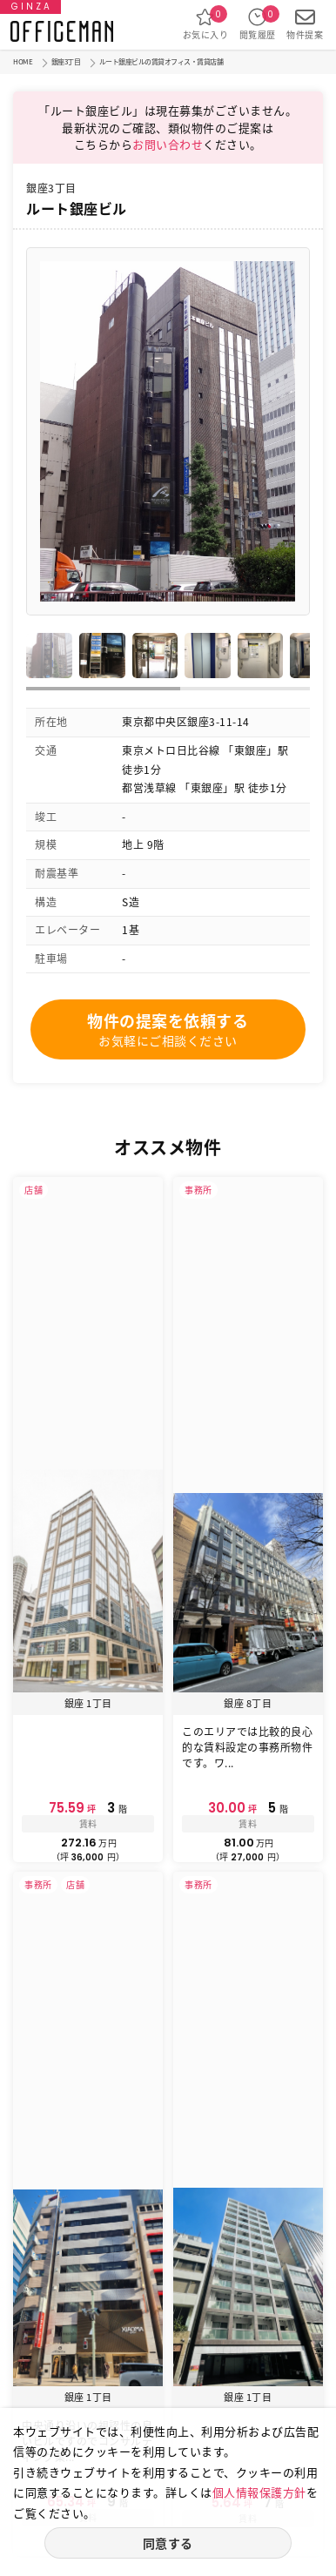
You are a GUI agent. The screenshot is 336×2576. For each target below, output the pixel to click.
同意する (168, 2543)
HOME (22, 62)
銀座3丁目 (66, 62)
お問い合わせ (167, 144)
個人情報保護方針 (259, 2492)
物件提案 (304, 24)
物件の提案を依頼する (167, 1029)
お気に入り (206, 24)
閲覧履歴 (257, 24)
